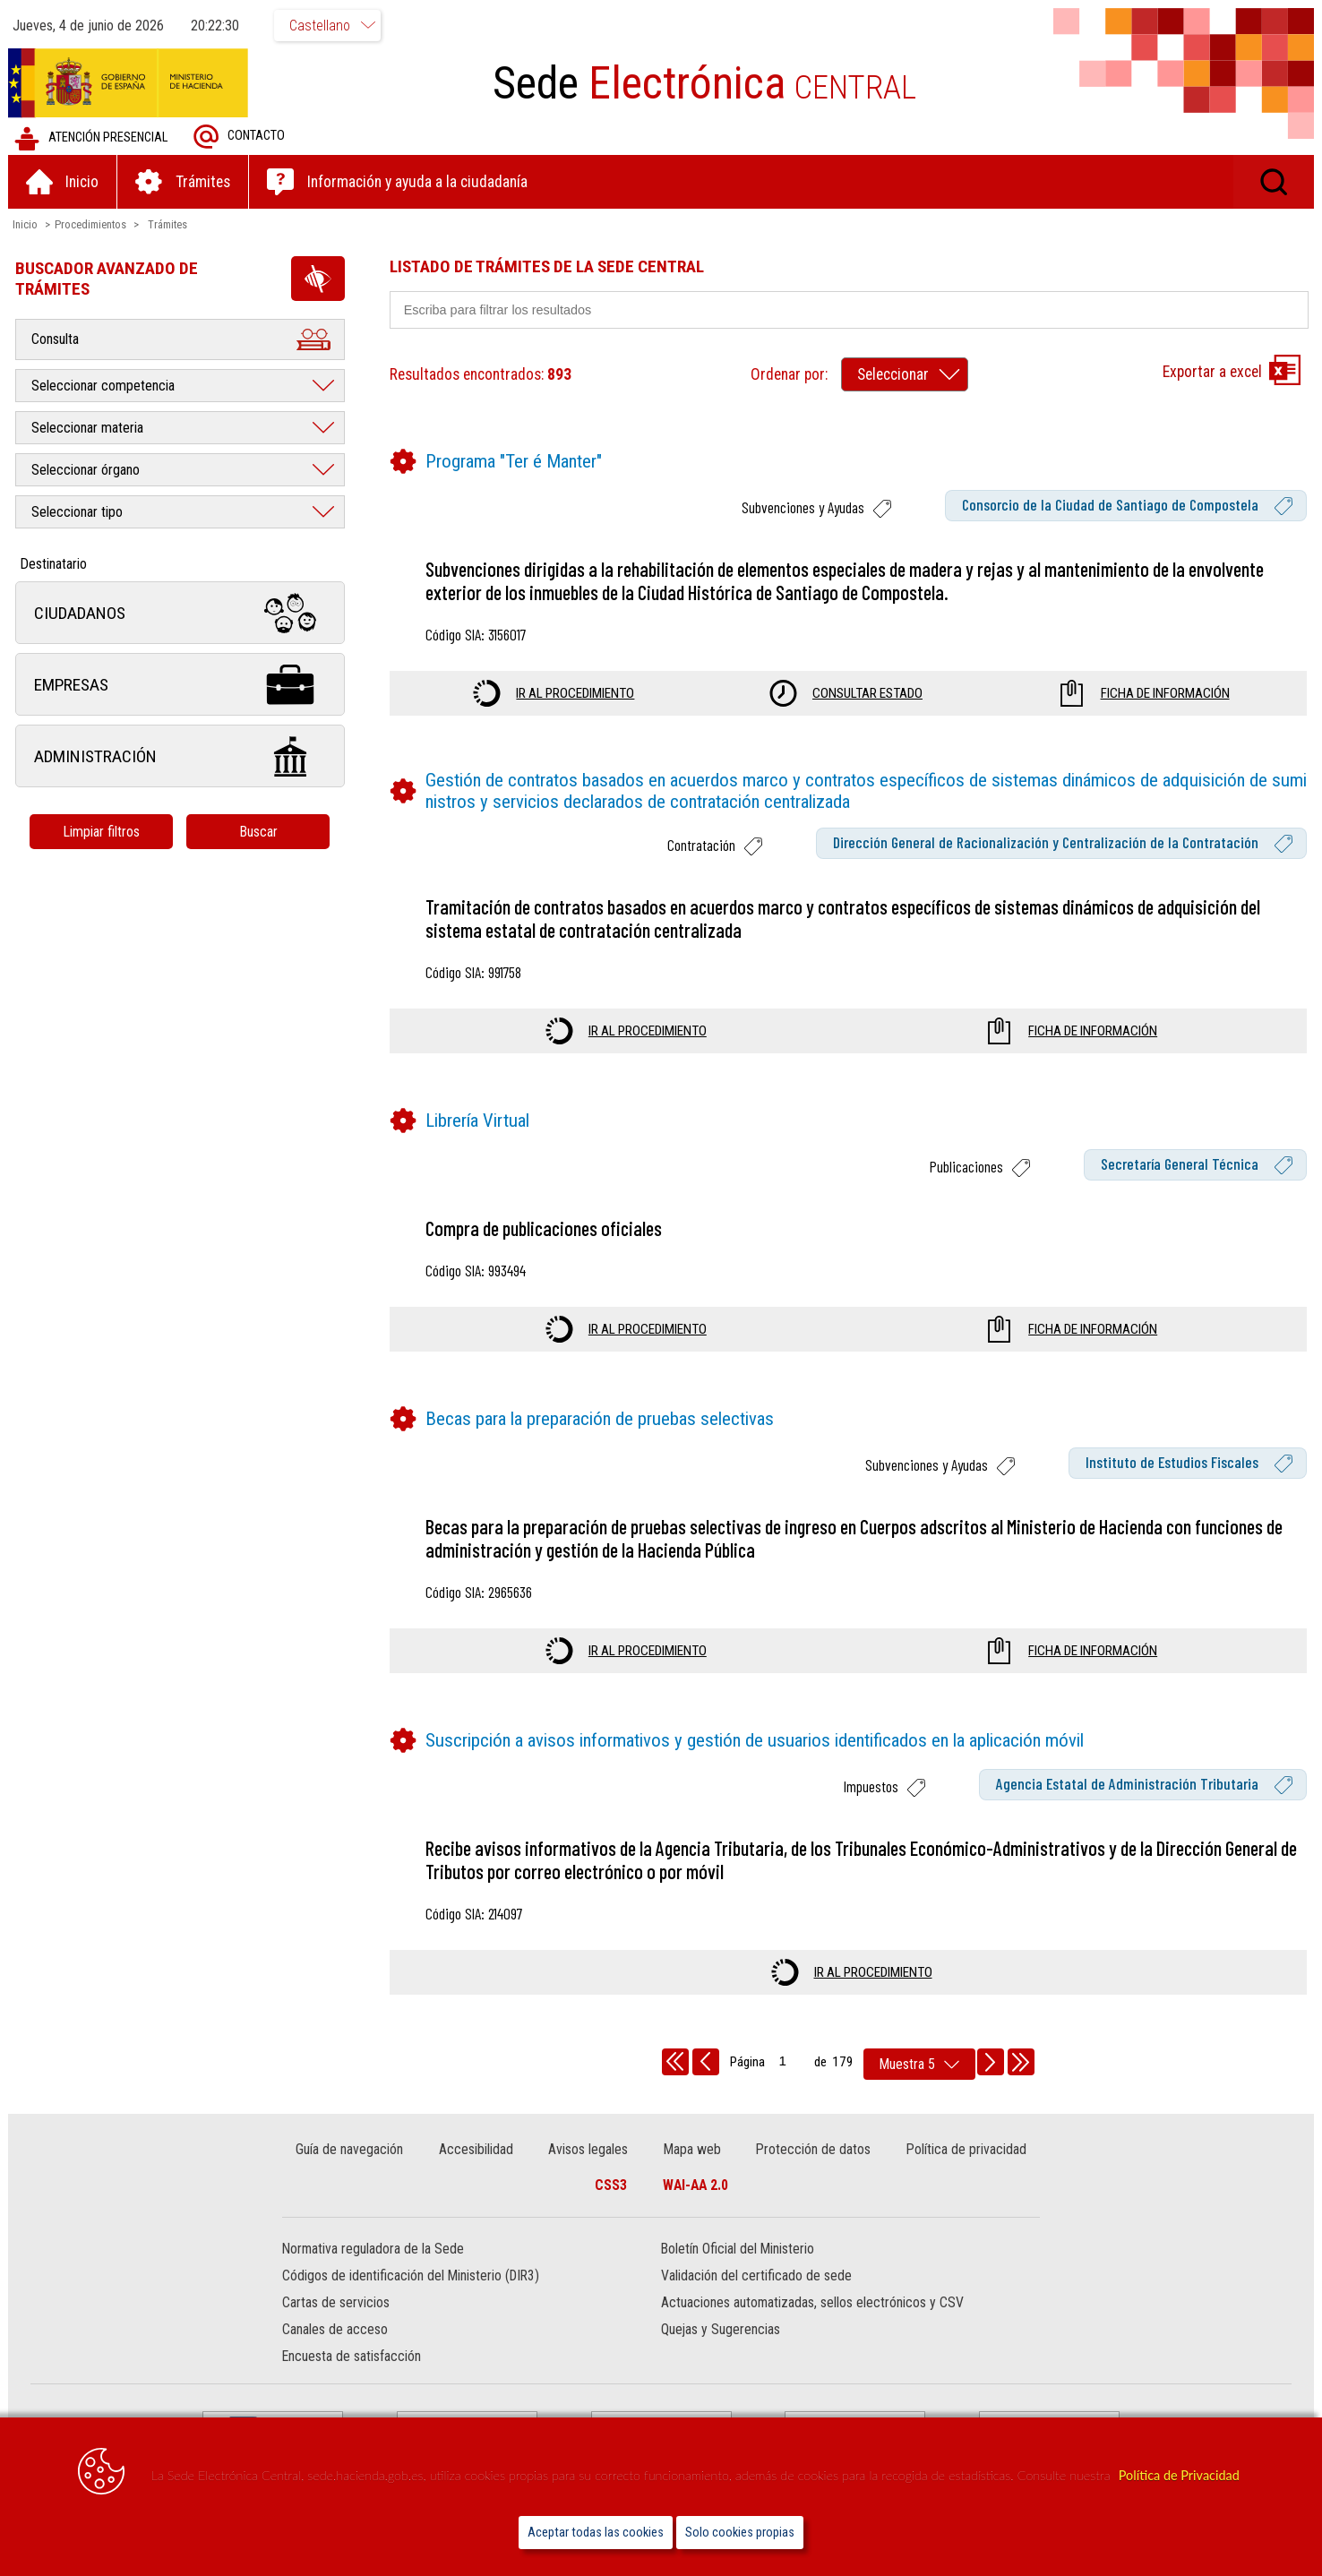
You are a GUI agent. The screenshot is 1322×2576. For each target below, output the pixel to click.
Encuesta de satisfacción (352, 2357)
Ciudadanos (181, 613)
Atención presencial (91, 138)
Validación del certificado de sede (756, 2276)
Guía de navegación (350, 2149)
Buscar (259, 831)
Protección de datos (813, 2149)
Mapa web (692, 2149)
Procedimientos (91, 224)
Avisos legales (588, 2149)
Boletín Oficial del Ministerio (737, 2249)
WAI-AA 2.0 (695, 2185)
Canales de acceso (336, 2330)
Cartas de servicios (337, 2303)
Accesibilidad (476, 2149)
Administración (181, 756)
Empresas (181, 685)
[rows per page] (919, 2064)
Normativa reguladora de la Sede (374, 2249)
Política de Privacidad (1179, 2475)
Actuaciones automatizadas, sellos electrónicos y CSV (812, 2303)
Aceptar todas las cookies (596, 2532)
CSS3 (611, 2185)
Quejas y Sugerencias (720, 2330)
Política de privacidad (966, 2149)
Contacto (240, 137)
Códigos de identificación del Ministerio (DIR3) (411, 2276)
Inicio (26, 224)
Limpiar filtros (103, 831)
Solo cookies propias (739, 2532)
